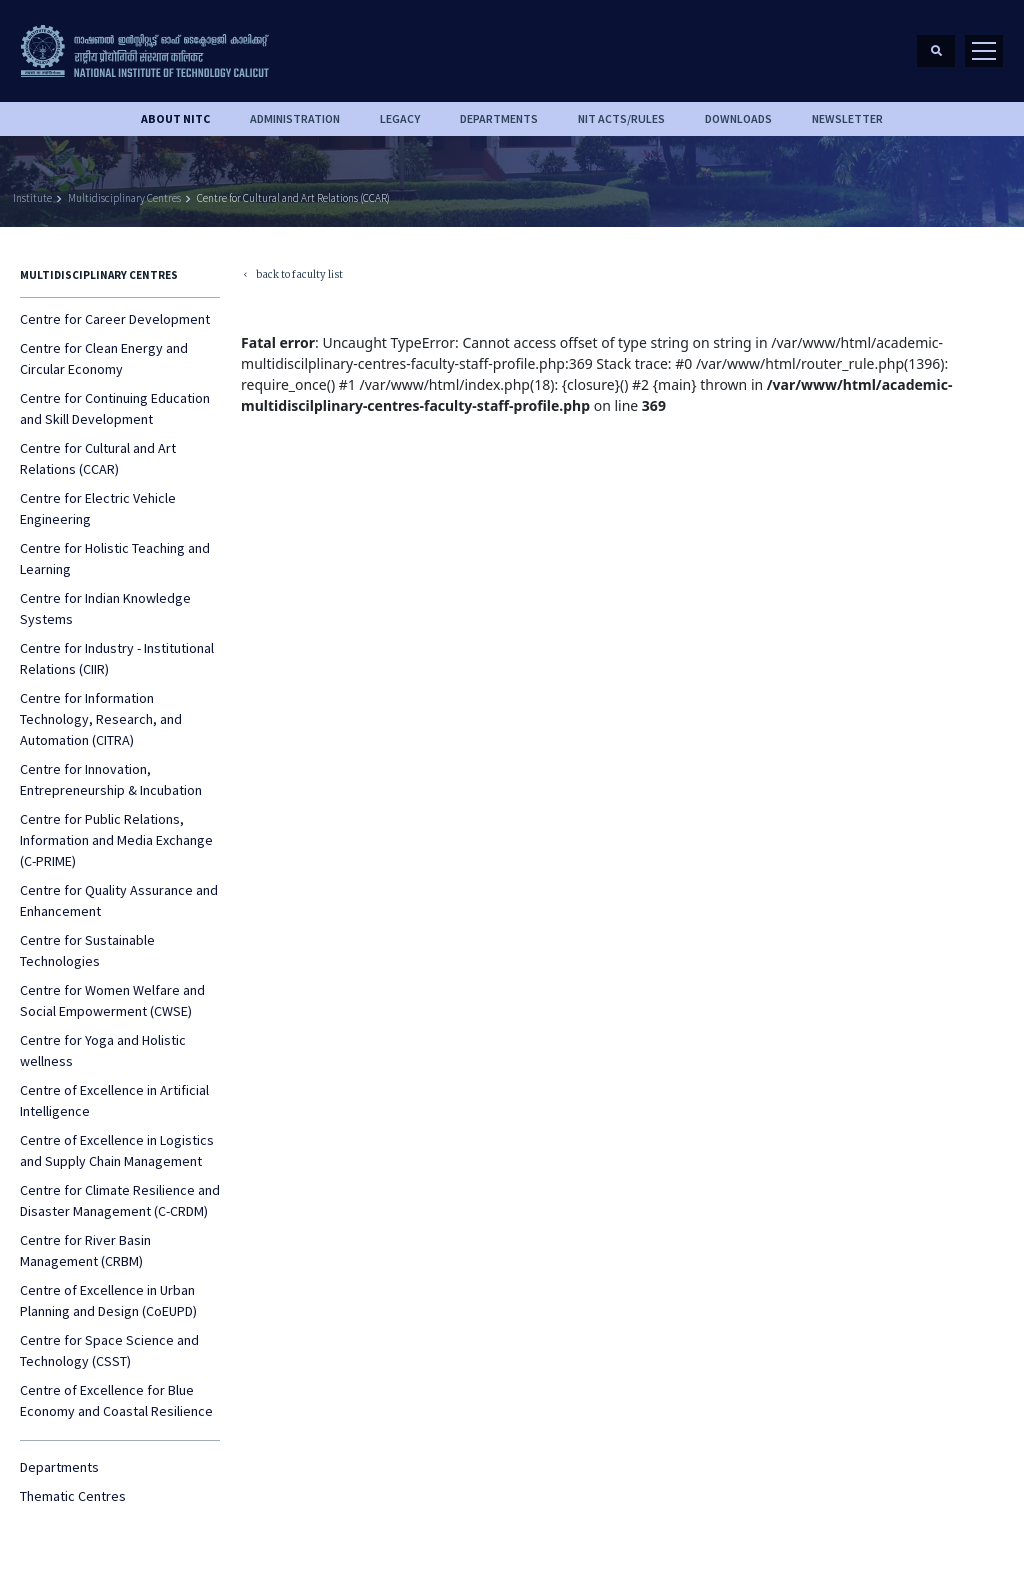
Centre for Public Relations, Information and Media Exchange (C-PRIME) (116, 840)
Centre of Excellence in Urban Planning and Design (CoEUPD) (108, 1300)
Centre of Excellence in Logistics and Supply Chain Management (117, 1150)
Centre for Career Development (115, 319)
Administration (295, 118)
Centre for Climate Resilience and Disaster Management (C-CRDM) (120, 1200)
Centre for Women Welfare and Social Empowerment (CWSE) (112, 1000)
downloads (738, 118)
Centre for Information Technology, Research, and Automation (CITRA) (101, 719)
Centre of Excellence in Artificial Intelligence (114, 1100)
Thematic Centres (73, 1496)
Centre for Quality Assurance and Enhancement (119, 900)
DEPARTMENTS (499, 118)
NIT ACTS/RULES (621, 118)
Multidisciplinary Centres (124, 198)
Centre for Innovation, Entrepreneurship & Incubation (111, 779)
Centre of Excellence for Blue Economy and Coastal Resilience (116, 1400)
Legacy (400, 118)
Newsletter (847, 118)
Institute (32, 198)
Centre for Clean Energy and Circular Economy (104, 358)
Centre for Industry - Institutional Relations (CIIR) (117, 658)
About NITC (175, 118)
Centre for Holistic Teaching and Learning (115, 558)
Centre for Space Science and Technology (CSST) (109, 1350)
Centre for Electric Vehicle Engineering (98, 508)
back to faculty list (292, 276)
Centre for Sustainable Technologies (87, 950)
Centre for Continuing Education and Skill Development (115, 408)
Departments (59, 1467)
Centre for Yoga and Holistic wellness (103, 1050)
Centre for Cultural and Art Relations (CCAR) (293, 198)
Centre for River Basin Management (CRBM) (85, 1250)
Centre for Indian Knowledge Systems (105, 608)
